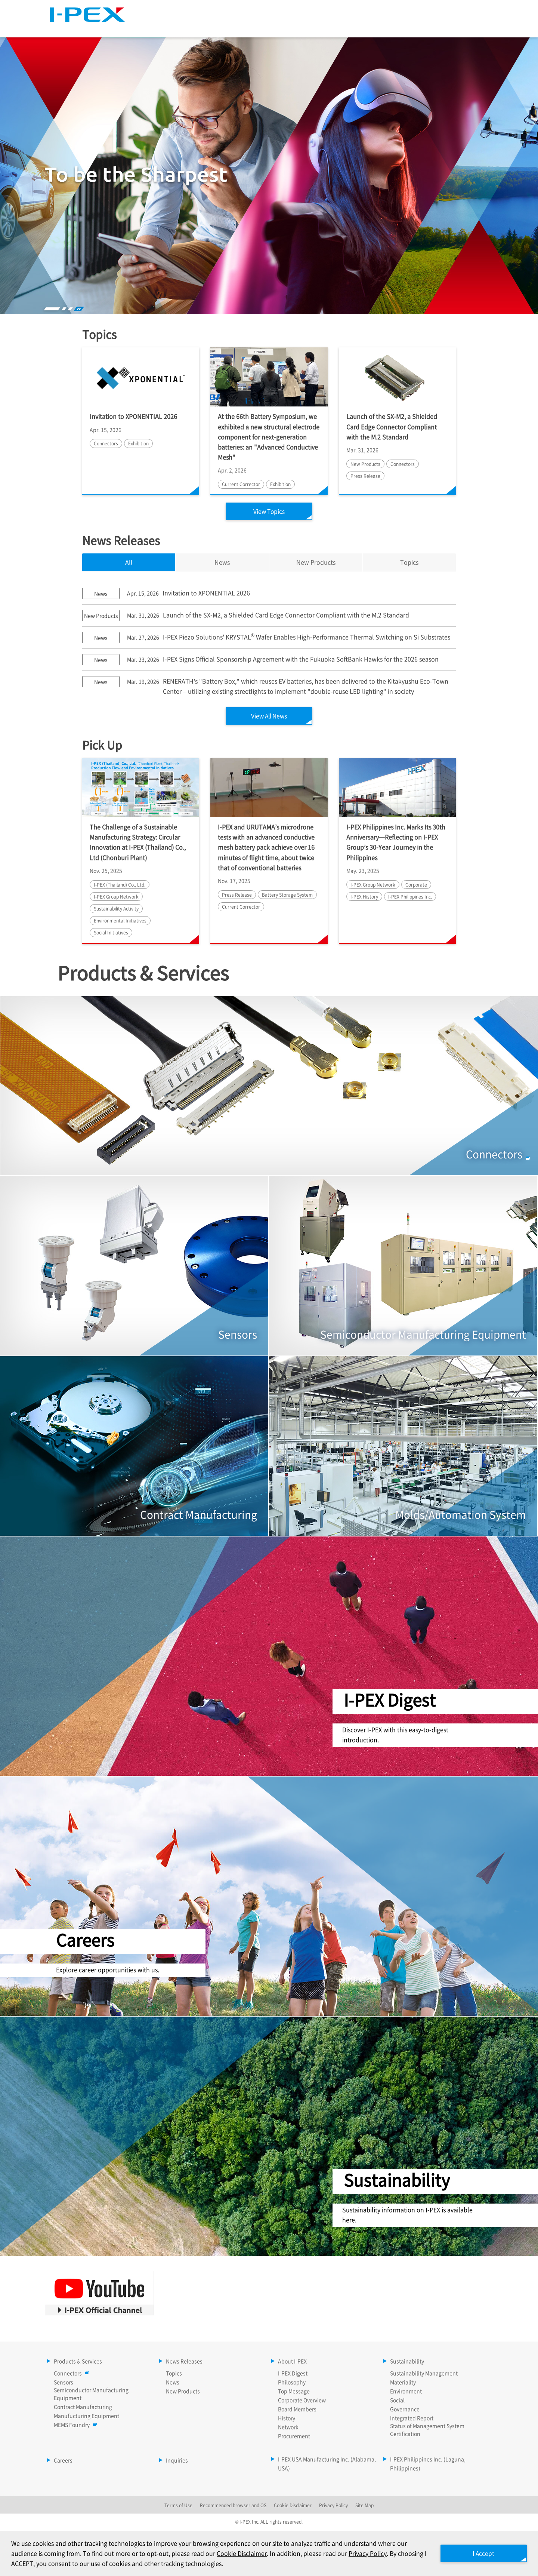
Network (288, 2427)
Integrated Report (411, 2418)
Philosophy (292, 2382)
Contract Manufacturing (83, 2407)
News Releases (282, 26)
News (172, 2382)
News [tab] (222, 562)
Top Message (294, 2391)
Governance (405, 2409)
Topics (409, 562)
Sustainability (413, 26)
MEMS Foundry (73, 2425)
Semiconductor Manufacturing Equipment (91, 2394)
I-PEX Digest (292, 2373)
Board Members (297, 2409)
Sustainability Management (424, 2373)
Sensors (63, 2382)
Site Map (369, 9)
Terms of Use (178, 2505)
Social (397, 2400)
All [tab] (129, 562)
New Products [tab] (316, 562)
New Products (183, 2391)
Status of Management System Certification (427, 2430)
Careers (471, 26)
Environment (406, 2391)
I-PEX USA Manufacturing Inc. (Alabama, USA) (327, 2464)
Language (408, 9)
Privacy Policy (368, 2553)
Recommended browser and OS (233, 2505)
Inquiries (177, 2461)
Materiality (403, 2382)
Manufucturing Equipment (86, 2416)
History (286, 2418)
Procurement (294, 2436)
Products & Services (204, 26)
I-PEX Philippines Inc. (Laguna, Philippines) (428, 2464)
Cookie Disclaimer (242, 2553)
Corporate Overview (302, 2400)
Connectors (70, 2373)
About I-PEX (348, 26)
